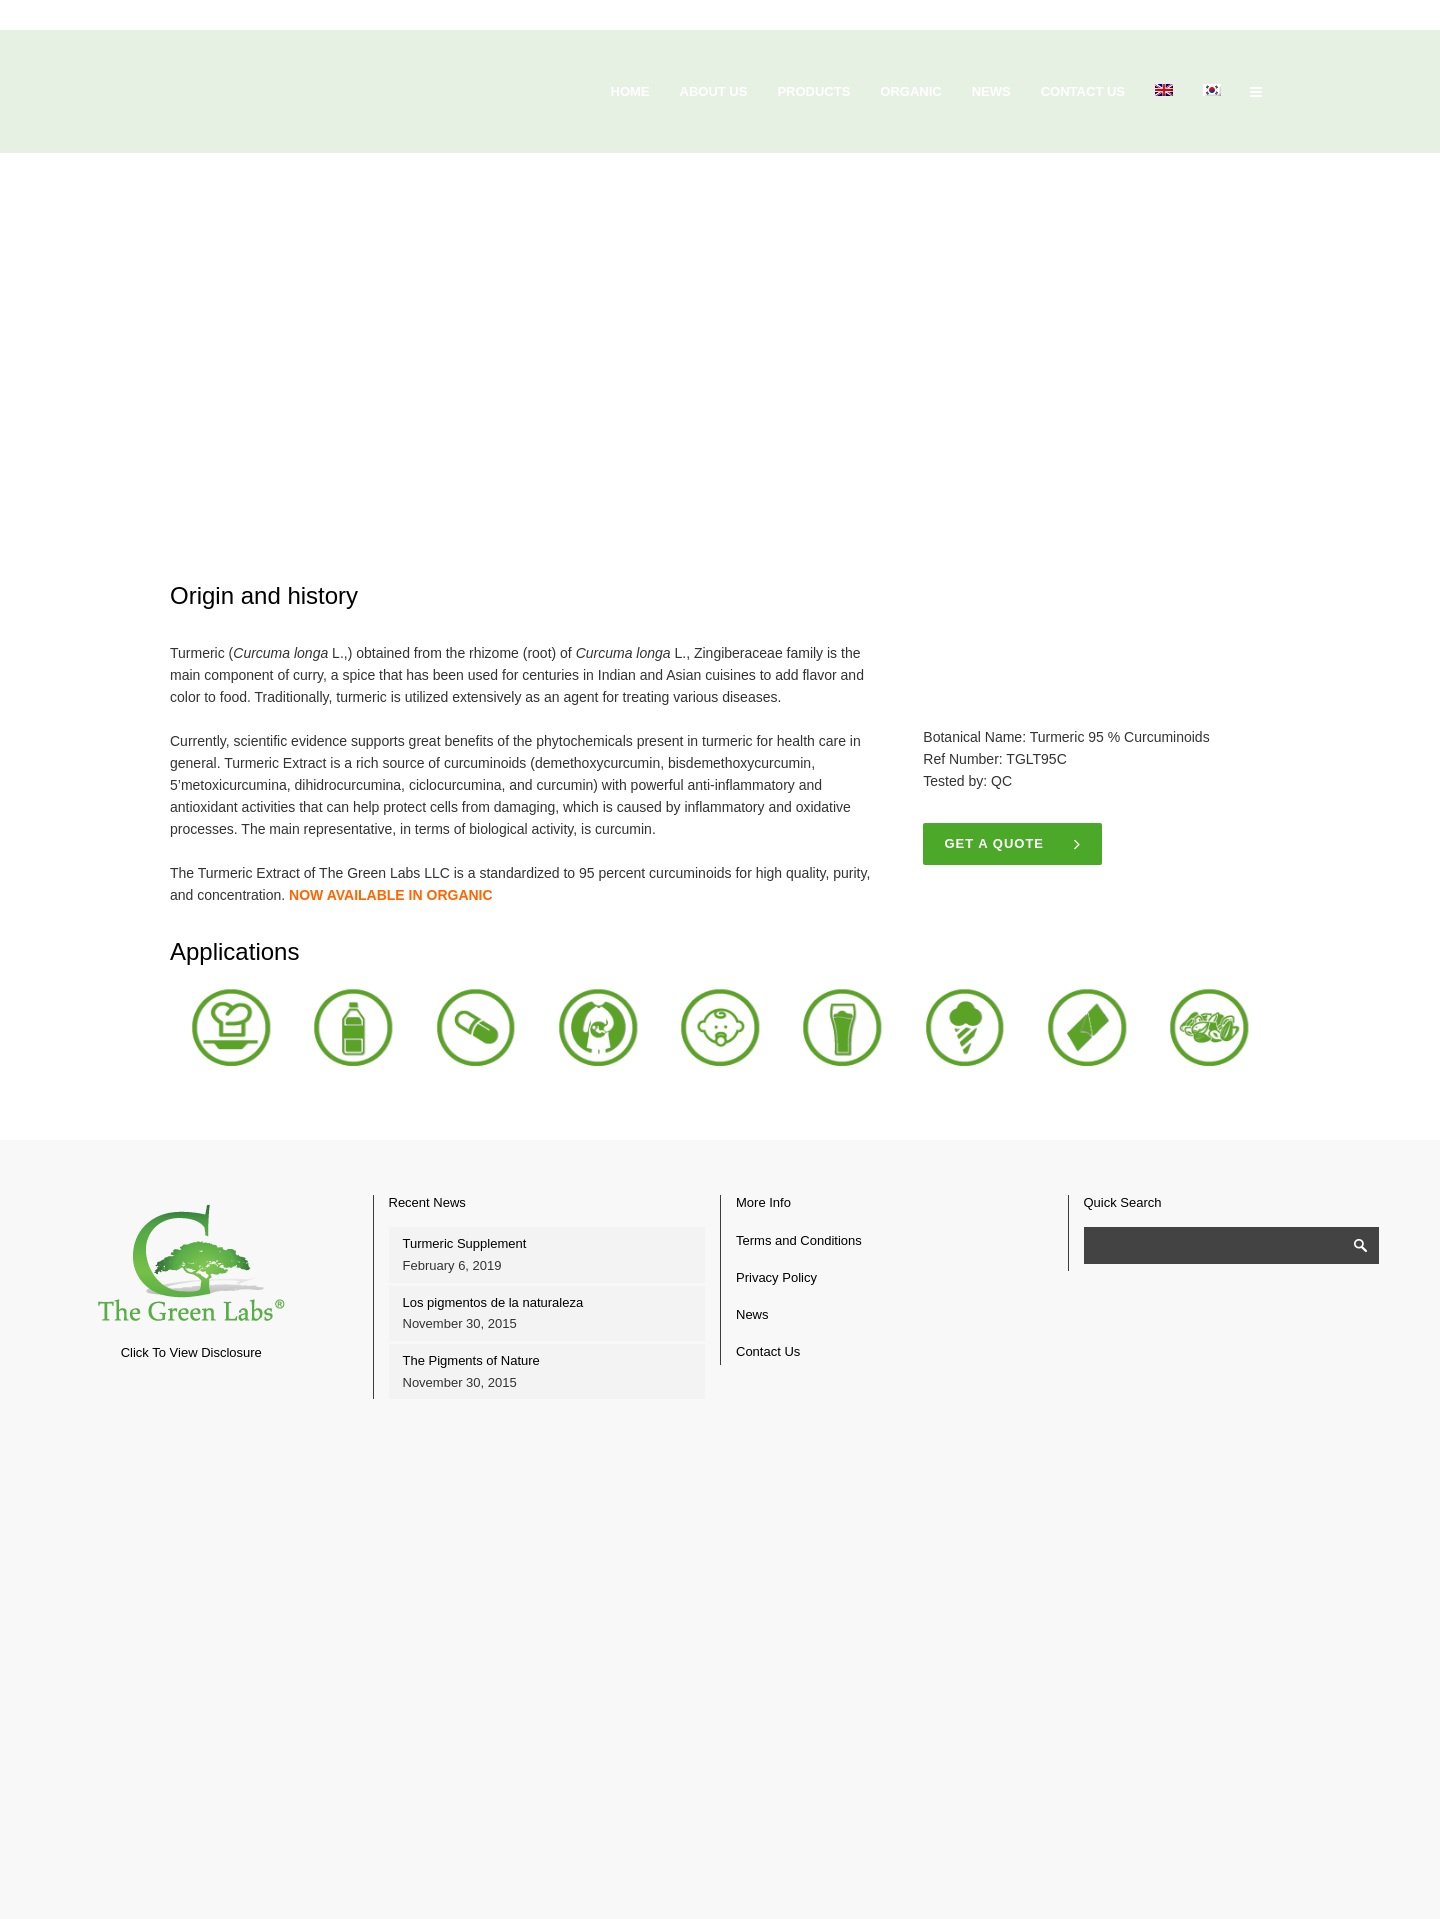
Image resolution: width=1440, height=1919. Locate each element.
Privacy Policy (776, 1277)
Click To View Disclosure (191, 1352)
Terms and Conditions (799, 1240)
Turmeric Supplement (465, 1243)
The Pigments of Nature (471, 1360)
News (752, 1314)
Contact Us (768, 1351)
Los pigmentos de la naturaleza (493, 1302)
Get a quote (1013, 844)
